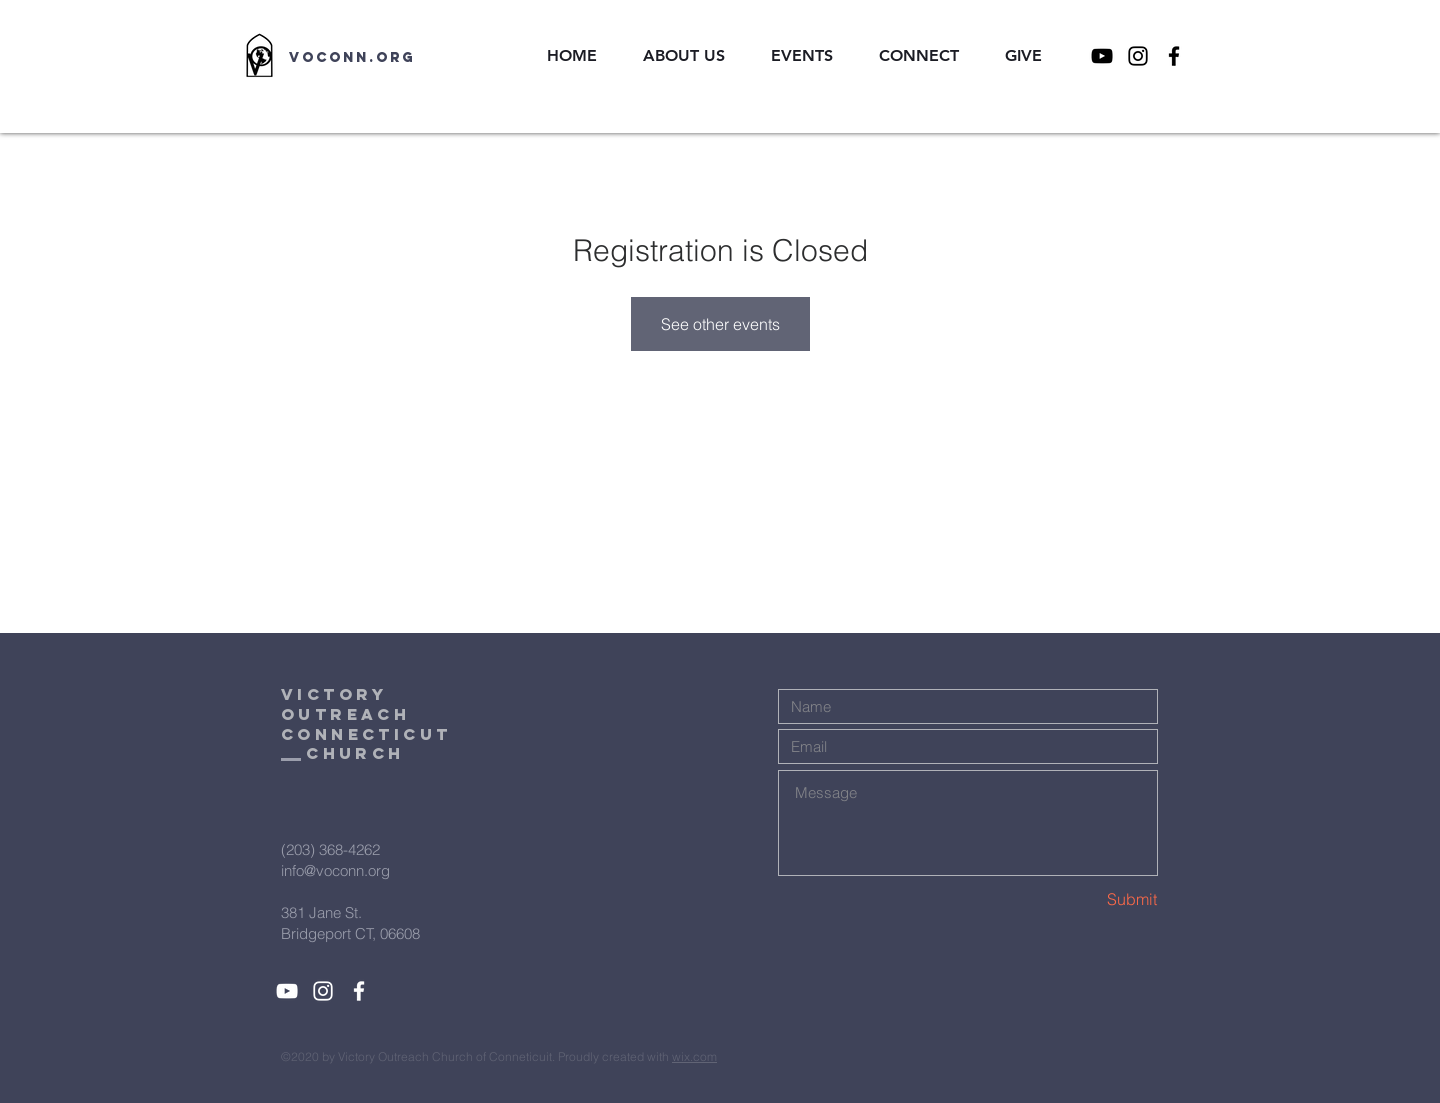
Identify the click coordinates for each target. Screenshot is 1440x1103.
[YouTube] (1102, 56)
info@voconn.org (335, 870)
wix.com (694, 1056)
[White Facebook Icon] (359, 991)
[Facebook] (1174, 56)
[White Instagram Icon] (323, 991)
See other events (720, 324)
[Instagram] (1138, 56)
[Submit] (1086, 899)
